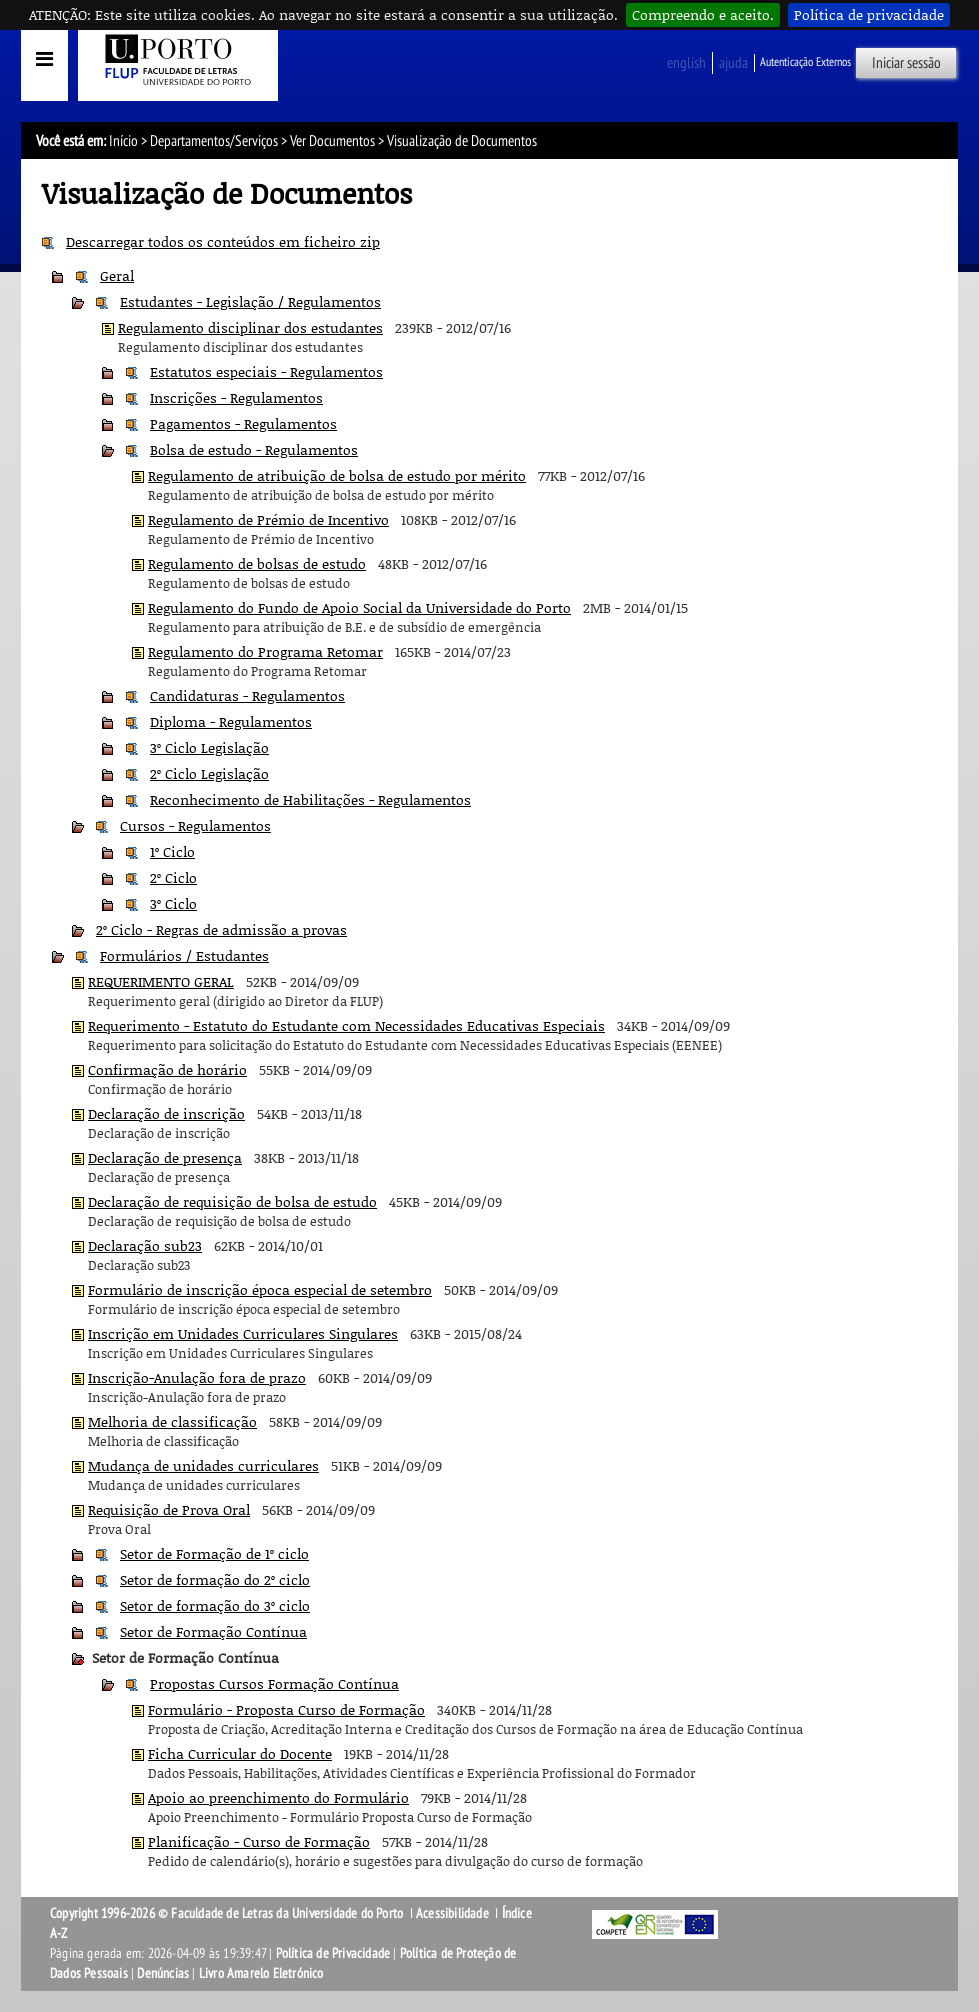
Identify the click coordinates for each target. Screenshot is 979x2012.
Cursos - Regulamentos (195, 825)
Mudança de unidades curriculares (203, 1465)
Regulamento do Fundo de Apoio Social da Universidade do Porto (359, 607)
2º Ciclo (173, 877)
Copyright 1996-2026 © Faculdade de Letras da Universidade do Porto (228, 1913)
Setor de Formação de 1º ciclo (214, 1553)
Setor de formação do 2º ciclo (215, 1579)
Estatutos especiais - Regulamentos (266, 371)
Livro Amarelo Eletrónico (261, 1973)
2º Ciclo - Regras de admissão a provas (221, 929)
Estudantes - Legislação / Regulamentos (250, 301)
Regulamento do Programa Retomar (265, 651)
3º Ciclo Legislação (209, 747)
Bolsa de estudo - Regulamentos (254, 449)
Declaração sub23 (145, 1245)
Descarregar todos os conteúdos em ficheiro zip (223, 241)
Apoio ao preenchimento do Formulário (278, 1797)
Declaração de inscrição (166, 1113)
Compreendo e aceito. (703, 14)
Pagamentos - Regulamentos (243, 423)
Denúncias (163, 1973)
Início (123, 141)
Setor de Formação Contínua (213, 1631)
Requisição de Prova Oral (169, 1509)
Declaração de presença (165, 1157)
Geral (117, 275)
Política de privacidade (869, 14)
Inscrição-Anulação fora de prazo (197, 1377)
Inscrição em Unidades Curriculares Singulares (243, 1333)
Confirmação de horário (167, 1069)
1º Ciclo (172, 851)
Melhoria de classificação (172, 1421)
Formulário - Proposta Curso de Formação (286, 1709)
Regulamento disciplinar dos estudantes (250, 327)
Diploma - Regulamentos (231, 721)
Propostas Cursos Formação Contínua (274, 1683)
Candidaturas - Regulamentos (247, 695)
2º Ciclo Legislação (209, 773)
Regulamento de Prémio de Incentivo (268, 519)
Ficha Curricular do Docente (240, 1753)
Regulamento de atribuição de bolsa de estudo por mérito (337, 475)
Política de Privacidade (333, 1953)
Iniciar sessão (906, 63)
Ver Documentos (332, 141)
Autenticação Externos (805, 62)
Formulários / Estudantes (184, 955)
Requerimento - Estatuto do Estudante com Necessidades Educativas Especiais (346, 1025)
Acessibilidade (452, 1913)
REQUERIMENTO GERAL (161, 981)
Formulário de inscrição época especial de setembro (260, 1289)
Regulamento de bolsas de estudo (257, 563)
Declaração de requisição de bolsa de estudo (232, 1201)
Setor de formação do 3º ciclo (215, 1605)
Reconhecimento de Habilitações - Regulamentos (310, 799)
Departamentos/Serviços (214, 141)
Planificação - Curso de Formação (259, 1841)
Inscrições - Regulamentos (236, 397)
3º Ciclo (173, 903)
